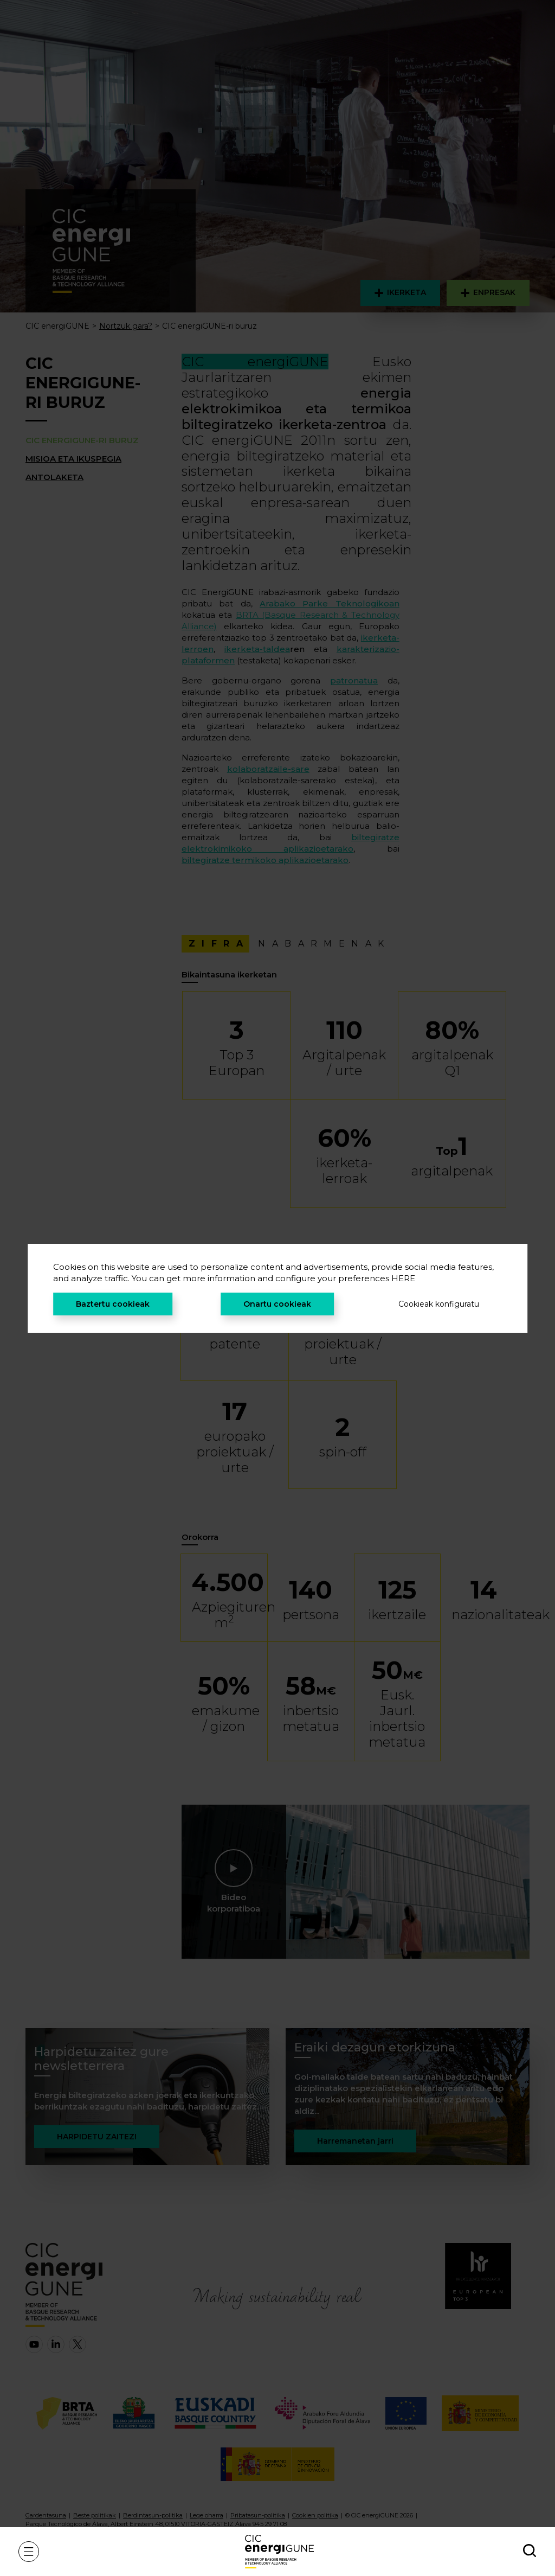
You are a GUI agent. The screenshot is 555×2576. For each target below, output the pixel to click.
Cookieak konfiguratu (438, 1304)
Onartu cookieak (277, 1304)
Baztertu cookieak (113, 1304)
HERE (403, 1278)
